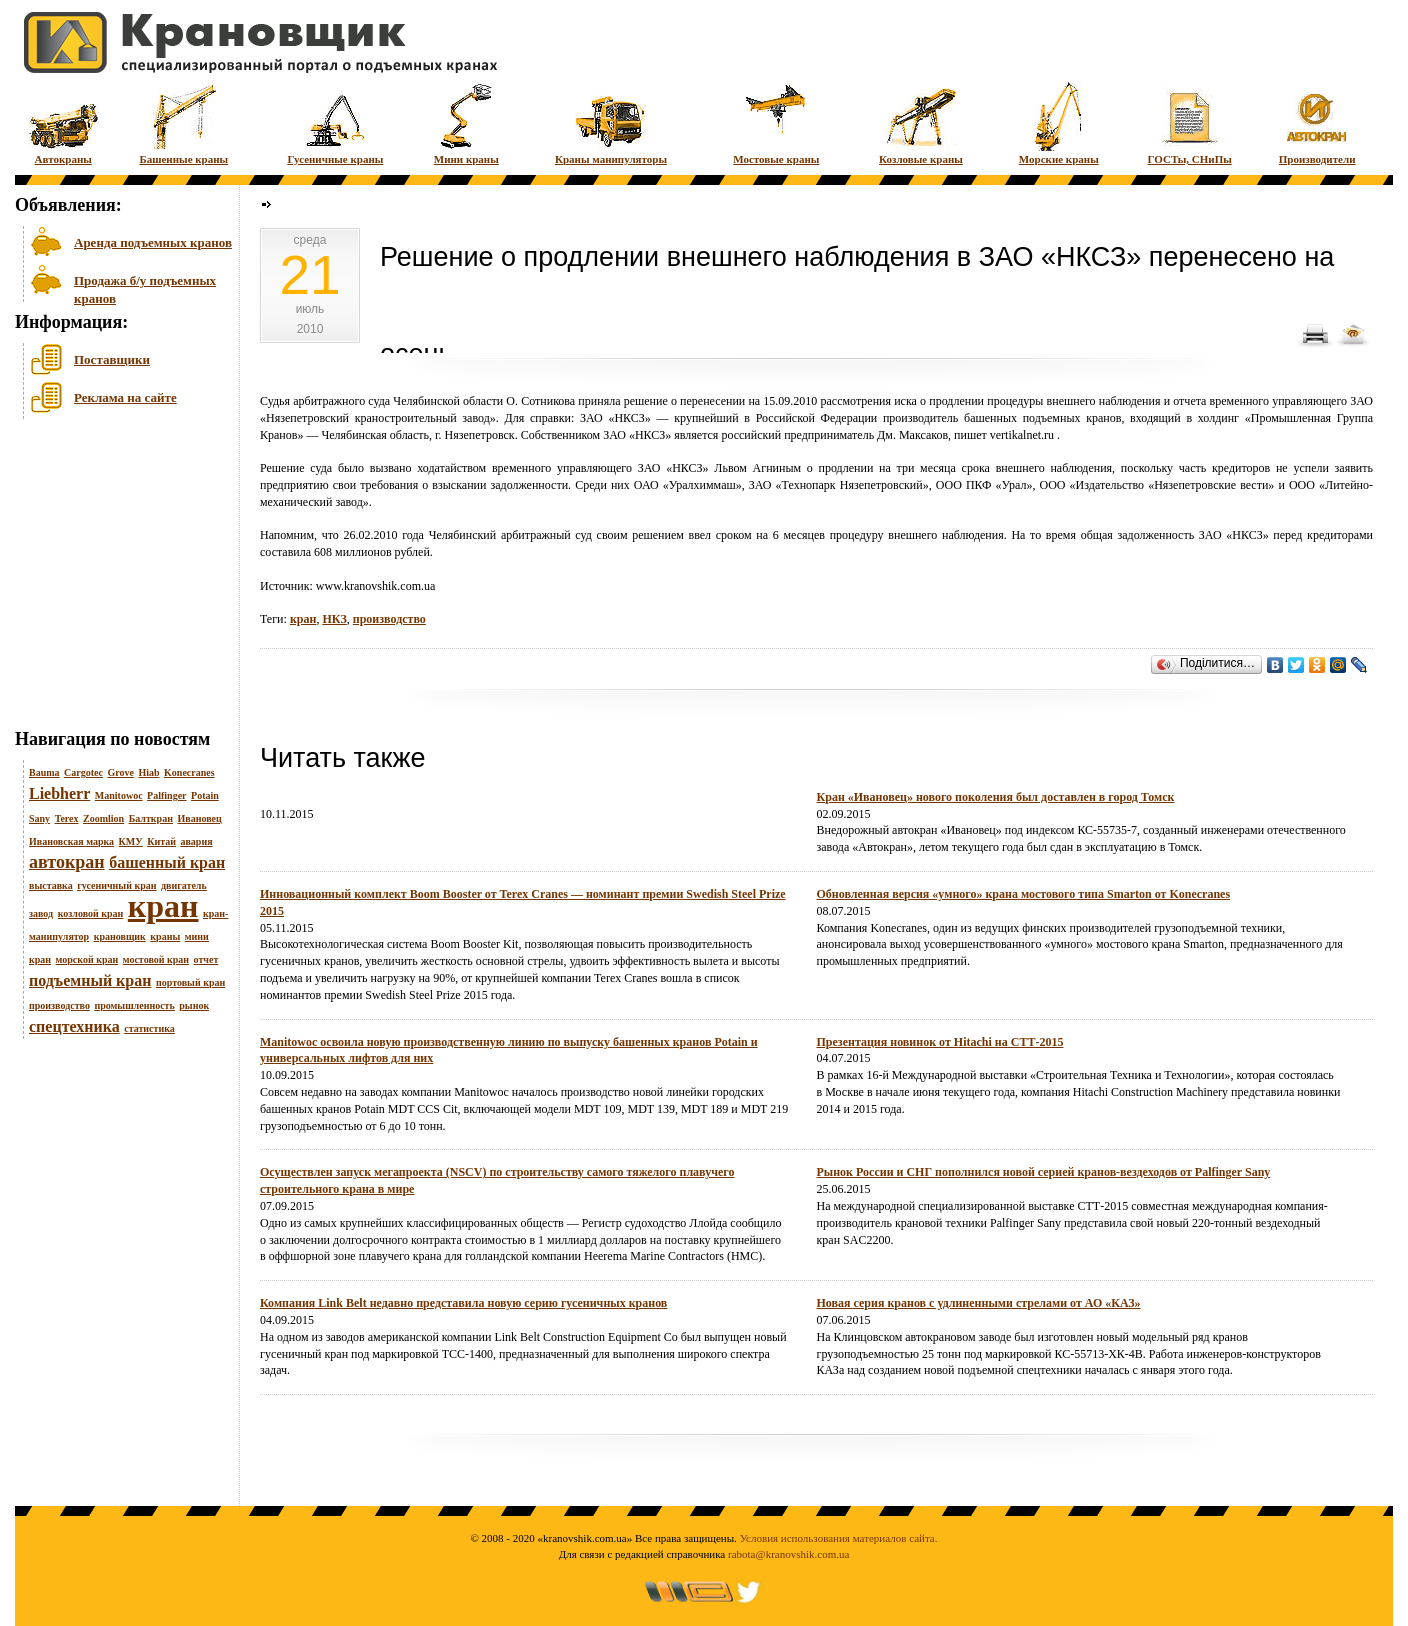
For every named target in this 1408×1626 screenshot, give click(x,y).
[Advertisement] (115, 579)
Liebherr (59, 793)
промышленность (134, 1005)
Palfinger (166, 795)
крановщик (120, 936)
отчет (206, 959)
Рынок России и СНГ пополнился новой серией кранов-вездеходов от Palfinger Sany (1044, 1172)
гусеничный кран (116, 885)
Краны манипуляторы (611, 122)
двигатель (184, 885)
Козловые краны (921, 122)
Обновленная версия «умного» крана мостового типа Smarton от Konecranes (1024, 894)
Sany (39, 818)
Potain (205, 795)
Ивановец (199, 818)
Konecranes (189, 772)
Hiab (148, 772)
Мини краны (466, 122)
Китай (161, 841)
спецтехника (74, 1026)
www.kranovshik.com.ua (376, 586)
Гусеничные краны (335, 122)
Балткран (151, 818)
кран (163, 906)
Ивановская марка (71, 841)
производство (59, 1005)
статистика (149, 1028)
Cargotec (83, 772)
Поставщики (112, 359)
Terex (67, 818)
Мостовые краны (776, 122)
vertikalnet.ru (1022, 435)
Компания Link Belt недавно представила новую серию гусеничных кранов (463, 1303)
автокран (67, 862)
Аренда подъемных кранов (153, 242)
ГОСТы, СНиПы (1190, 122)
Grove (120, 772)
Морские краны (1059, 122)
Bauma (44, 772)
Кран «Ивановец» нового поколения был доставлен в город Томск (996, 797)
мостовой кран (156, 959)
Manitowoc (119, 795)
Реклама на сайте (125, 397)
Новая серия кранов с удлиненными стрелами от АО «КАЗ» (979, 1303)
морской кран (87, 959)
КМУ (131, 841)
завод (41, 913)
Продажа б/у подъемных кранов (145, 287)
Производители (1317, 122)
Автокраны (63, 122)
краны (165, 936)
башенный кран (167, 862)
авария (196, 841)
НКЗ (334, 619)
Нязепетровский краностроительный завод (378, 418)
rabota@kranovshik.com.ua (788, 1554)
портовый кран (190, 982)
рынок (194, 1005)
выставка (51, 885)
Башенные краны (183, 122)
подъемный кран (90, 980)
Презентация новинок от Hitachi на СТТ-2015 (940, 1042)
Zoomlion (103, 818)
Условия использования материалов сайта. (839, 1538)
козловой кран (91, 913)
